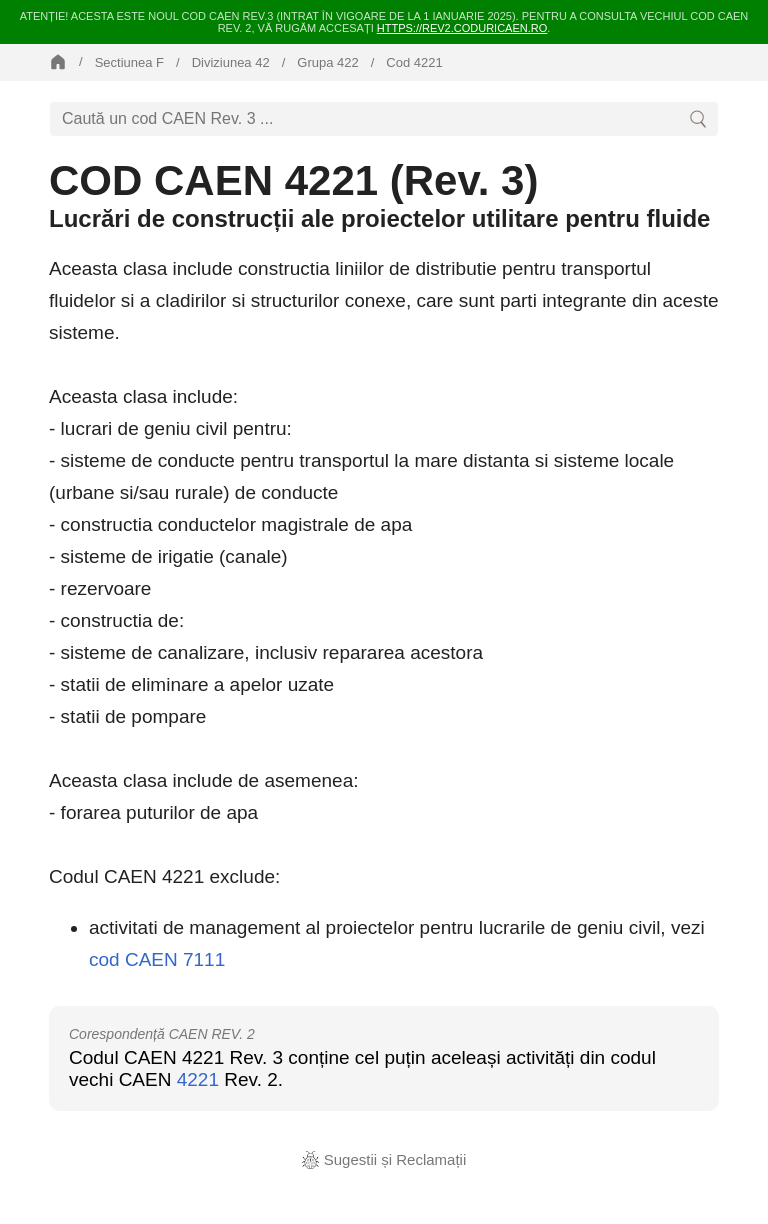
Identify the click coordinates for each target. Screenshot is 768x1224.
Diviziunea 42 (231, 62)
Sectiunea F (129, 62)
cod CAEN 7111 (157, 959)
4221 (198, 1079)
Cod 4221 (414, 62)
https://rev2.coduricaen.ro (462, 28)
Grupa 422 (327, 62)
